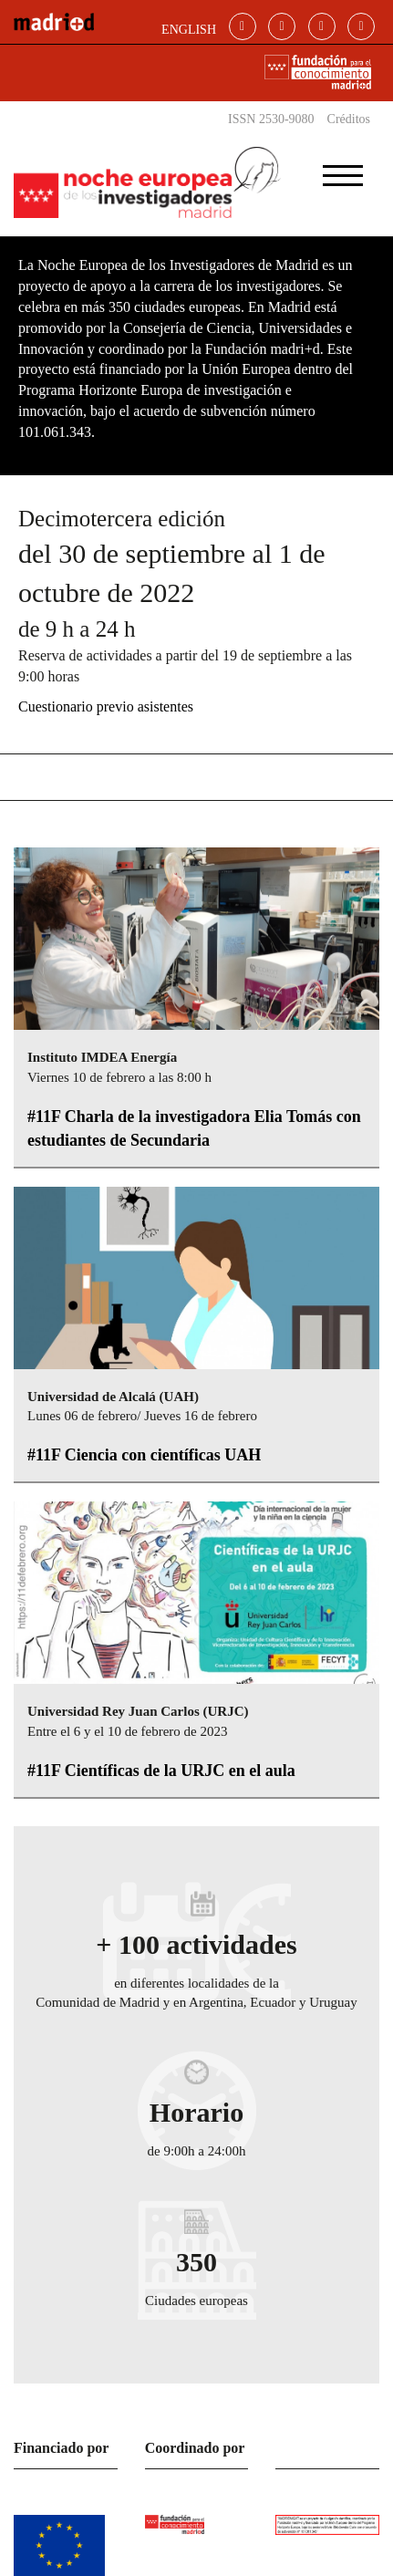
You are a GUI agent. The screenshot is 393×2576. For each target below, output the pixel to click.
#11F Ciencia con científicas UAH (144, 1455)
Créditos (348, 119)
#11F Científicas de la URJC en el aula (161, 1770)
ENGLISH (188, 29)
